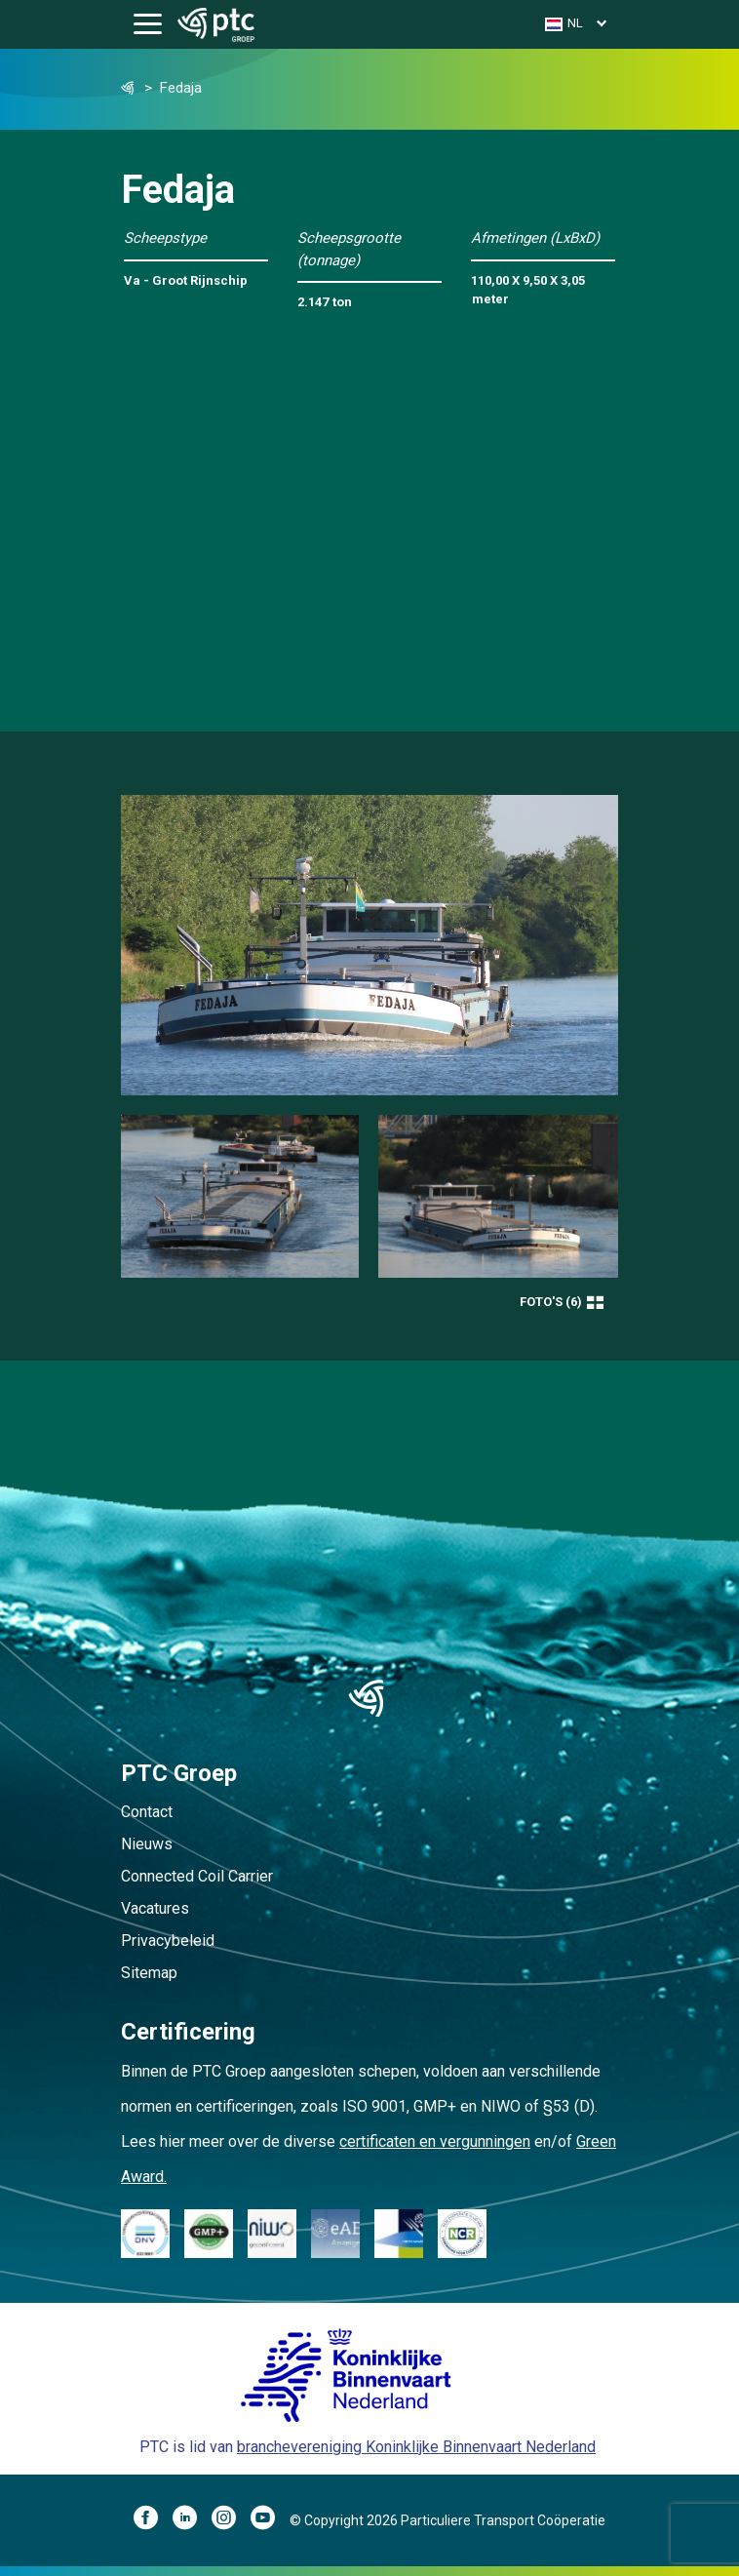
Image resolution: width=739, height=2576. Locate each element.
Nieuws (147, 1844)
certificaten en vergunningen (434, 2141)
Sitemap (149, 1972)
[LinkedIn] (192, 2520)
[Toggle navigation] (148, 25)
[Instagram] (231, 2520)
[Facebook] (153, 2520)
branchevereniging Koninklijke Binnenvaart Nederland (416, 2446)
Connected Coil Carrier (197, 1876)
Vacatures (155, 1908)
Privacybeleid (167, 1940)
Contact (147, 1812)
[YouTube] (270, 2520)
